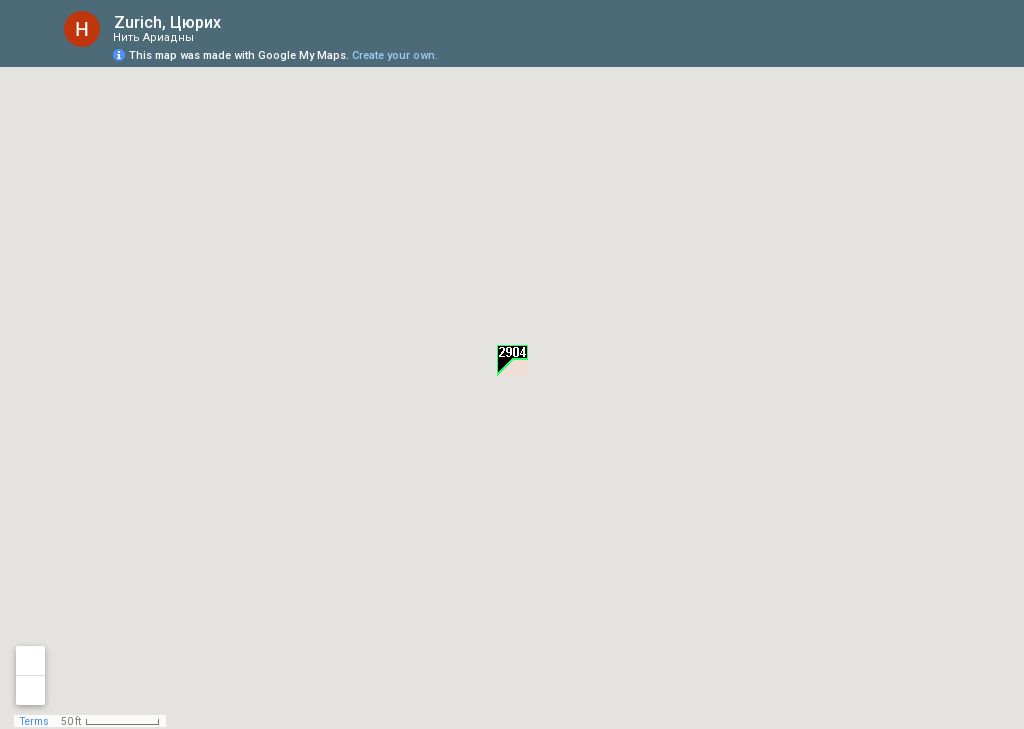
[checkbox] (236, 22)
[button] (512, 360)
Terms (34, 721)
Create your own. (395, 55)
